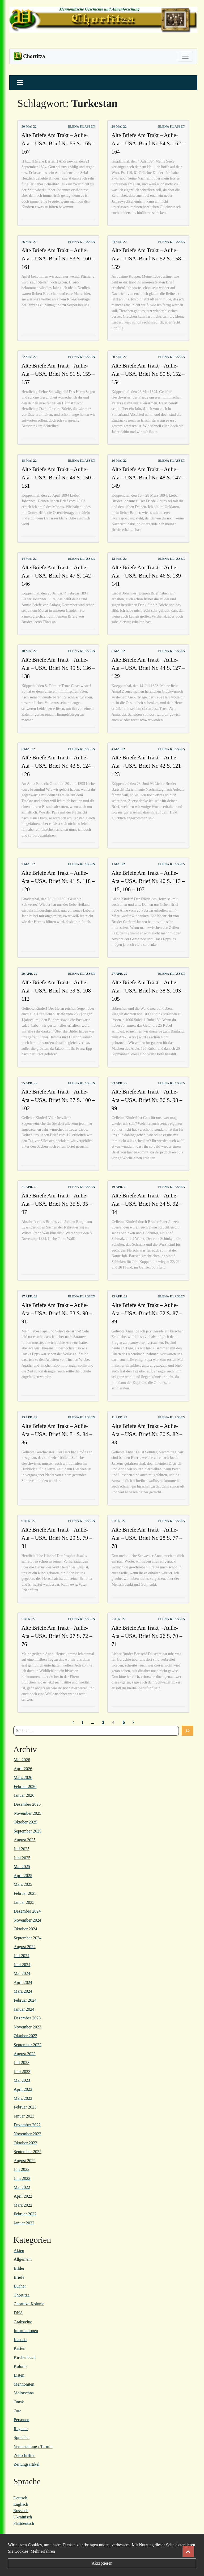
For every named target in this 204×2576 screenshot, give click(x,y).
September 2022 (27, 2151)
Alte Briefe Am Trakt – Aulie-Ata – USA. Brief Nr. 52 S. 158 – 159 (148, 258)
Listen (19, 2375)
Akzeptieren (102, 2563)
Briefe (19, 2277)
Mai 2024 (22, 1973)
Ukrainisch (22, 2517)
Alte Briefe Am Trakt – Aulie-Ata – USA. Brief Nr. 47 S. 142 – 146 (58, 575)
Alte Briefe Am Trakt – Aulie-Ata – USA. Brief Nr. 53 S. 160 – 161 (58, 258)
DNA (18, 2313)
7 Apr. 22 (119, 1521)
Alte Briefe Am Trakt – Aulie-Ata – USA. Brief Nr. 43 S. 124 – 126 (58, 765)
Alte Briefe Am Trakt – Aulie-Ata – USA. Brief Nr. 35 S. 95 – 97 (57, 1203)
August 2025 (25, 1840)
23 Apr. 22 (119, 1083)
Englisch (20, 2504)
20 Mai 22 (119, 357)
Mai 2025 (22, 1866)
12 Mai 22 (119, 559)
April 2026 (23, 1768)
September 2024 (27, 1938)
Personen (21, 2419)
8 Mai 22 (118, 651)
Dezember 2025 (27, 1804)
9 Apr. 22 (29, 1521)
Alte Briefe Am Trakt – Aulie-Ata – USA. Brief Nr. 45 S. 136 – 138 (58, 668)
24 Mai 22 (119, 242)
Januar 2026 (24, 1795)
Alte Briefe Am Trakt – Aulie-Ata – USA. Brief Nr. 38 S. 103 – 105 (148, 990)
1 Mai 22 (118, 864)
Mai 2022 (22, 2187)
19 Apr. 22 (119, 1187)
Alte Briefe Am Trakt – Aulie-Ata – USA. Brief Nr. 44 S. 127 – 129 (148, 668)
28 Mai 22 (119, 126)
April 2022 (23, 2196)
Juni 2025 (22, 1858)
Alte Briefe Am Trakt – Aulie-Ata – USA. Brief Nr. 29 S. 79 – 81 (57, 1538)
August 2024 (25, 1946)
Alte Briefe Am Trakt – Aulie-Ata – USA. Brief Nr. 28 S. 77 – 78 (147, 1538)
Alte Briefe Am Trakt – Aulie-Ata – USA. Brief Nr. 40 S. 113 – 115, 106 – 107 (148, 881)
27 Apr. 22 (119, 974)
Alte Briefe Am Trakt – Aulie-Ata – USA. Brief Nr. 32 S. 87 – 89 (147, 1313)
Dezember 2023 (27, 2018)
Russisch (20, 2510)
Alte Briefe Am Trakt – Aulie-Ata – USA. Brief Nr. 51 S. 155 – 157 (58, 373)
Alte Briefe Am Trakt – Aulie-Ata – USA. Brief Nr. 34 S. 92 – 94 (147, 1203)
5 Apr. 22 (29, 1619)
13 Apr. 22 (29, 1417)
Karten (20, 2348)
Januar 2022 (24, 2223)
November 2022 (27, 2134)
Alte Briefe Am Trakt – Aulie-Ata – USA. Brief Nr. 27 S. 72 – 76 (57, 1636)
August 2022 (25, 2160)
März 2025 (23, 1884)
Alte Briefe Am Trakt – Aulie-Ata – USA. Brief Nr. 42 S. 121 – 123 (148, 765)
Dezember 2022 (27, 2125)
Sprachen (22, 2437)
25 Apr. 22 (29, 1083)
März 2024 (23, 1991)
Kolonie (21, 2366)
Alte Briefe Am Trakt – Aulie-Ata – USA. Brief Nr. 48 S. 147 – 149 (148, 477)
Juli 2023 (21, 2062)
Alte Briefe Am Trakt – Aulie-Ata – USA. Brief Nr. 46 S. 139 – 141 (148, 575)
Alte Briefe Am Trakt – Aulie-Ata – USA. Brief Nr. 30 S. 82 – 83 (147, 1434)
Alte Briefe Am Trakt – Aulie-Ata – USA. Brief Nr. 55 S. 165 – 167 (58, 143)
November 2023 (27, 2027)
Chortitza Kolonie (29, 2304)
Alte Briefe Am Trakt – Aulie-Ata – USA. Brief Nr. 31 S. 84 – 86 (57, 1434)
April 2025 (23, 1875)
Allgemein (23, 2259)
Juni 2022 (22, 2178)
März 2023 (23, 2098)
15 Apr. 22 (119, 1296)
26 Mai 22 (29, 242)
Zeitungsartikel (27, 2464)
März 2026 (23, 1777)
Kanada (20, 2339)
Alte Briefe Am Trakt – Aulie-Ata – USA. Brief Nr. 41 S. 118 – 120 (58, 881)
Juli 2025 (21, 1849)
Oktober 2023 (25, 2035)
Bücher (20, 2286)
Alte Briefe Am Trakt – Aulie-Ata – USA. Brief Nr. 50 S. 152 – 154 (148, 373)
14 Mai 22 (29, 559)
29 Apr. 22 (29, 974)
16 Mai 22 (119, 460)
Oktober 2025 (25, 1822)
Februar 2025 (25, 1893)
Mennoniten (24, 2384)
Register (21, 2428)
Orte (17, 2411)
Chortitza (22, 2295)
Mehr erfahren (43, 2551)
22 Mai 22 (29, 357)
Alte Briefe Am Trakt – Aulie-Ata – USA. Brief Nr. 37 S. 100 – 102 (58, 1099)
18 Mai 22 (29, 460)
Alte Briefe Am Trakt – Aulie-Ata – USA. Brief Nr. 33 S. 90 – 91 (57, 1313)
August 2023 (25, 2054)
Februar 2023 (25, 2107)
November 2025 (27, 1813)
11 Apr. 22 (119, 1417)
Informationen (26, 2330)
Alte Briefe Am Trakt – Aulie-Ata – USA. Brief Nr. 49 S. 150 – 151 (58, 477)
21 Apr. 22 (29, 1187)
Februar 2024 (25, 2000)
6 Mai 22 (28, 749)
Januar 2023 (24, 2116)
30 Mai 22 (29, 126)
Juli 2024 (21, 1955)
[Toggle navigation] (185, 56)
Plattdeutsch (23, 2523)
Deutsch (20, 2498)
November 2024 (27, 1920)
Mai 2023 (22, 2080)
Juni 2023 (22, 2071)
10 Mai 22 (29, 651)
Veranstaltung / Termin (33, 2446)
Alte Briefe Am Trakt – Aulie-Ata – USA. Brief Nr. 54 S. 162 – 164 (148, 143)
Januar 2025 (24, 1902)
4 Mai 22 (118, 749)
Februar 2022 (25, 2214)
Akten (19, 2250)
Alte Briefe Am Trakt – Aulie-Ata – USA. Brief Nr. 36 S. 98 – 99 (147, 1099)
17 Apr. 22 (29, 1296)
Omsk (19, 2402)
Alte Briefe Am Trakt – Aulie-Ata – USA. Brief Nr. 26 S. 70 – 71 (147, 1636)
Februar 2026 (25, 1786)
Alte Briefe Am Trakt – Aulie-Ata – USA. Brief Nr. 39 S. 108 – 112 (58, 990)
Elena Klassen (81, 126)
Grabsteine (23, 2322)
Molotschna (24, 2393)
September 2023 (27, 2045)
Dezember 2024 (27, 1911)
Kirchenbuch (25, 2357)
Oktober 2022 (25, 2143)
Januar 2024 (24, 2009)
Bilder (19, 2268)
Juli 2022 (21, 2169)
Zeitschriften (25, 2455)
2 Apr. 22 (119, 1619)
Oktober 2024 (25, 1929)
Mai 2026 (22, 1759)
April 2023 (23, 2089)
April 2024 (23, 1982)
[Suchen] (187, 1731)
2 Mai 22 (28, 864)
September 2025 (27, 1831)
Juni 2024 (22, 1964)
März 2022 (23, 2205)
